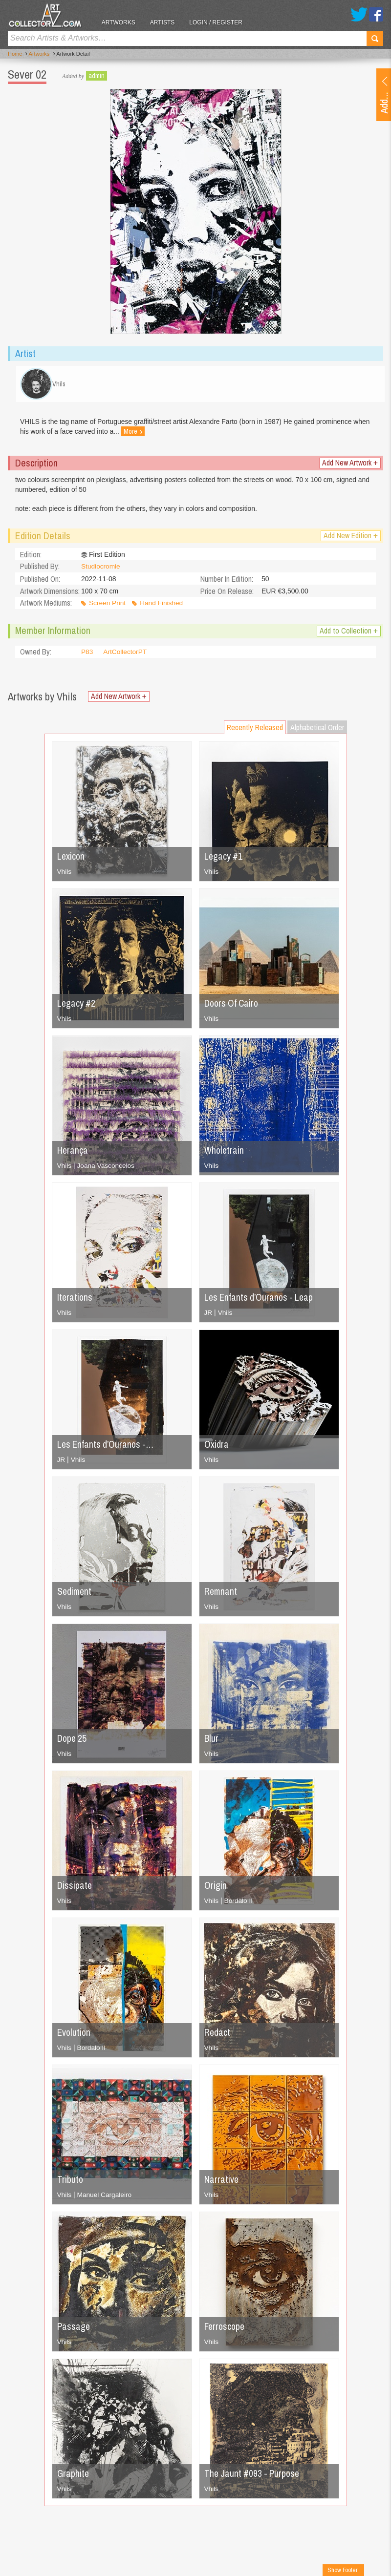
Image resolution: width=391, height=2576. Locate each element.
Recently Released (255, 730)
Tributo (70, 2182)
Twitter (359, 14)
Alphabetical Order (317, 730)
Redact (217, 2035)
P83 (87, 655)
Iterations (75, 1300)
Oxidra (216, 1447)
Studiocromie (101, 570)
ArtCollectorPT (126, 655)
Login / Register (220, 22)
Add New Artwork (350, 466)
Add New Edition (351, 539)
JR (208, 1316)
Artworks (122, 22)
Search (375, 38)
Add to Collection (349, 634)
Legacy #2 (76, 1006)
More (134, 435)
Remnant (221, 1594)
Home (15, 54)
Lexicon (71, 859)
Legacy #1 (223, 859)
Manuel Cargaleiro (105, 2198)
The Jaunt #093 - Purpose (253, 2476)
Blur (211, 1741)
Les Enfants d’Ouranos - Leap (260, 1300)
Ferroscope (225, 2329)
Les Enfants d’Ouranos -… (107, 1447)
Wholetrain (224, 1153)
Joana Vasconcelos (106, 1169)
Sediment (75, 1594)
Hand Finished (163, 607)
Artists (166, 22)
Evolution (74, 2035)
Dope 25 (72, 1741)
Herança (72, 1153)
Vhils (64, 875)
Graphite (73, 2476)
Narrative (221, 2182)
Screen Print (108, 607)
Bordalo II (239, 1904)
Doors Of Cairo (232, 1006)
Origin (215, 1888)
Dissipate (75, 1888)
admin (96, 75)
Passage (74, 2329)
